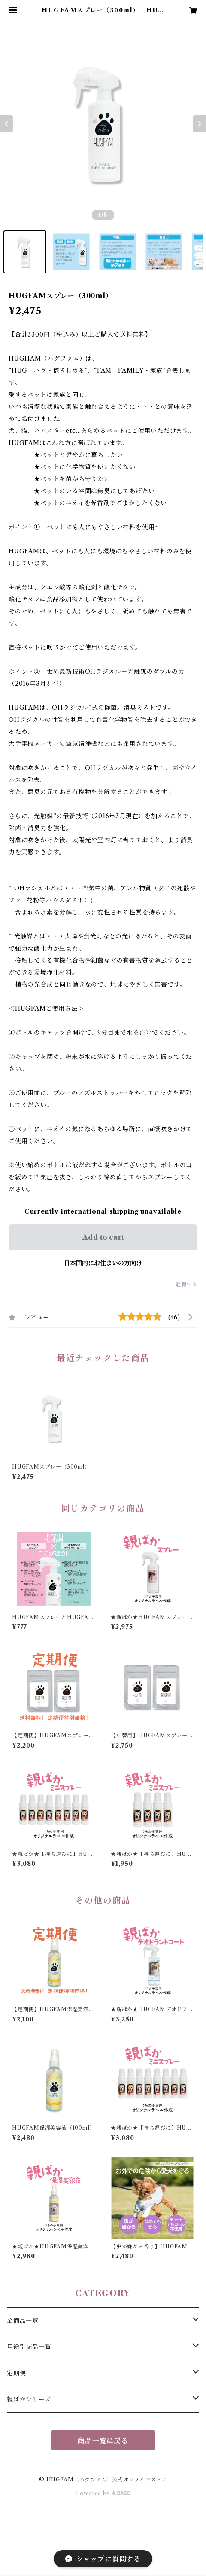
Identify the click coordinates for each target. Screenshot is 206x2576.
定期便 (16, 2373)
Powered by (103, 2493)
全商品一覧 (23, 2321)
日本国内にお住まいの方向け (103, 1263)
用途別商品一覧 (29, 2347)
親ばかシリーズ (29, 2399)
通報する (186, 1284)
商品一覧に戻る (103, 2440)
